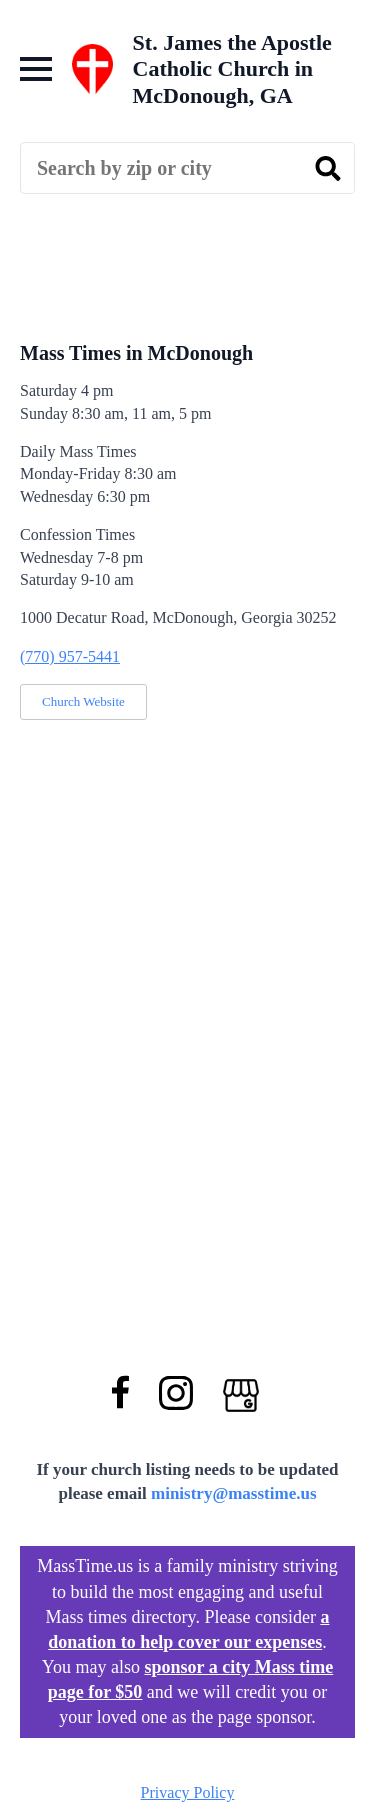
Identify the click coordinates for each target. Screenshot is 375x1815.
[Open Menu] (36, 69)
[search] (328, 169)
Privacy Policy (188, 1792)
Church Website (83, 701)
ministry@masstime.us (234, 1493)
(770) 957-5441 (70, 656)
